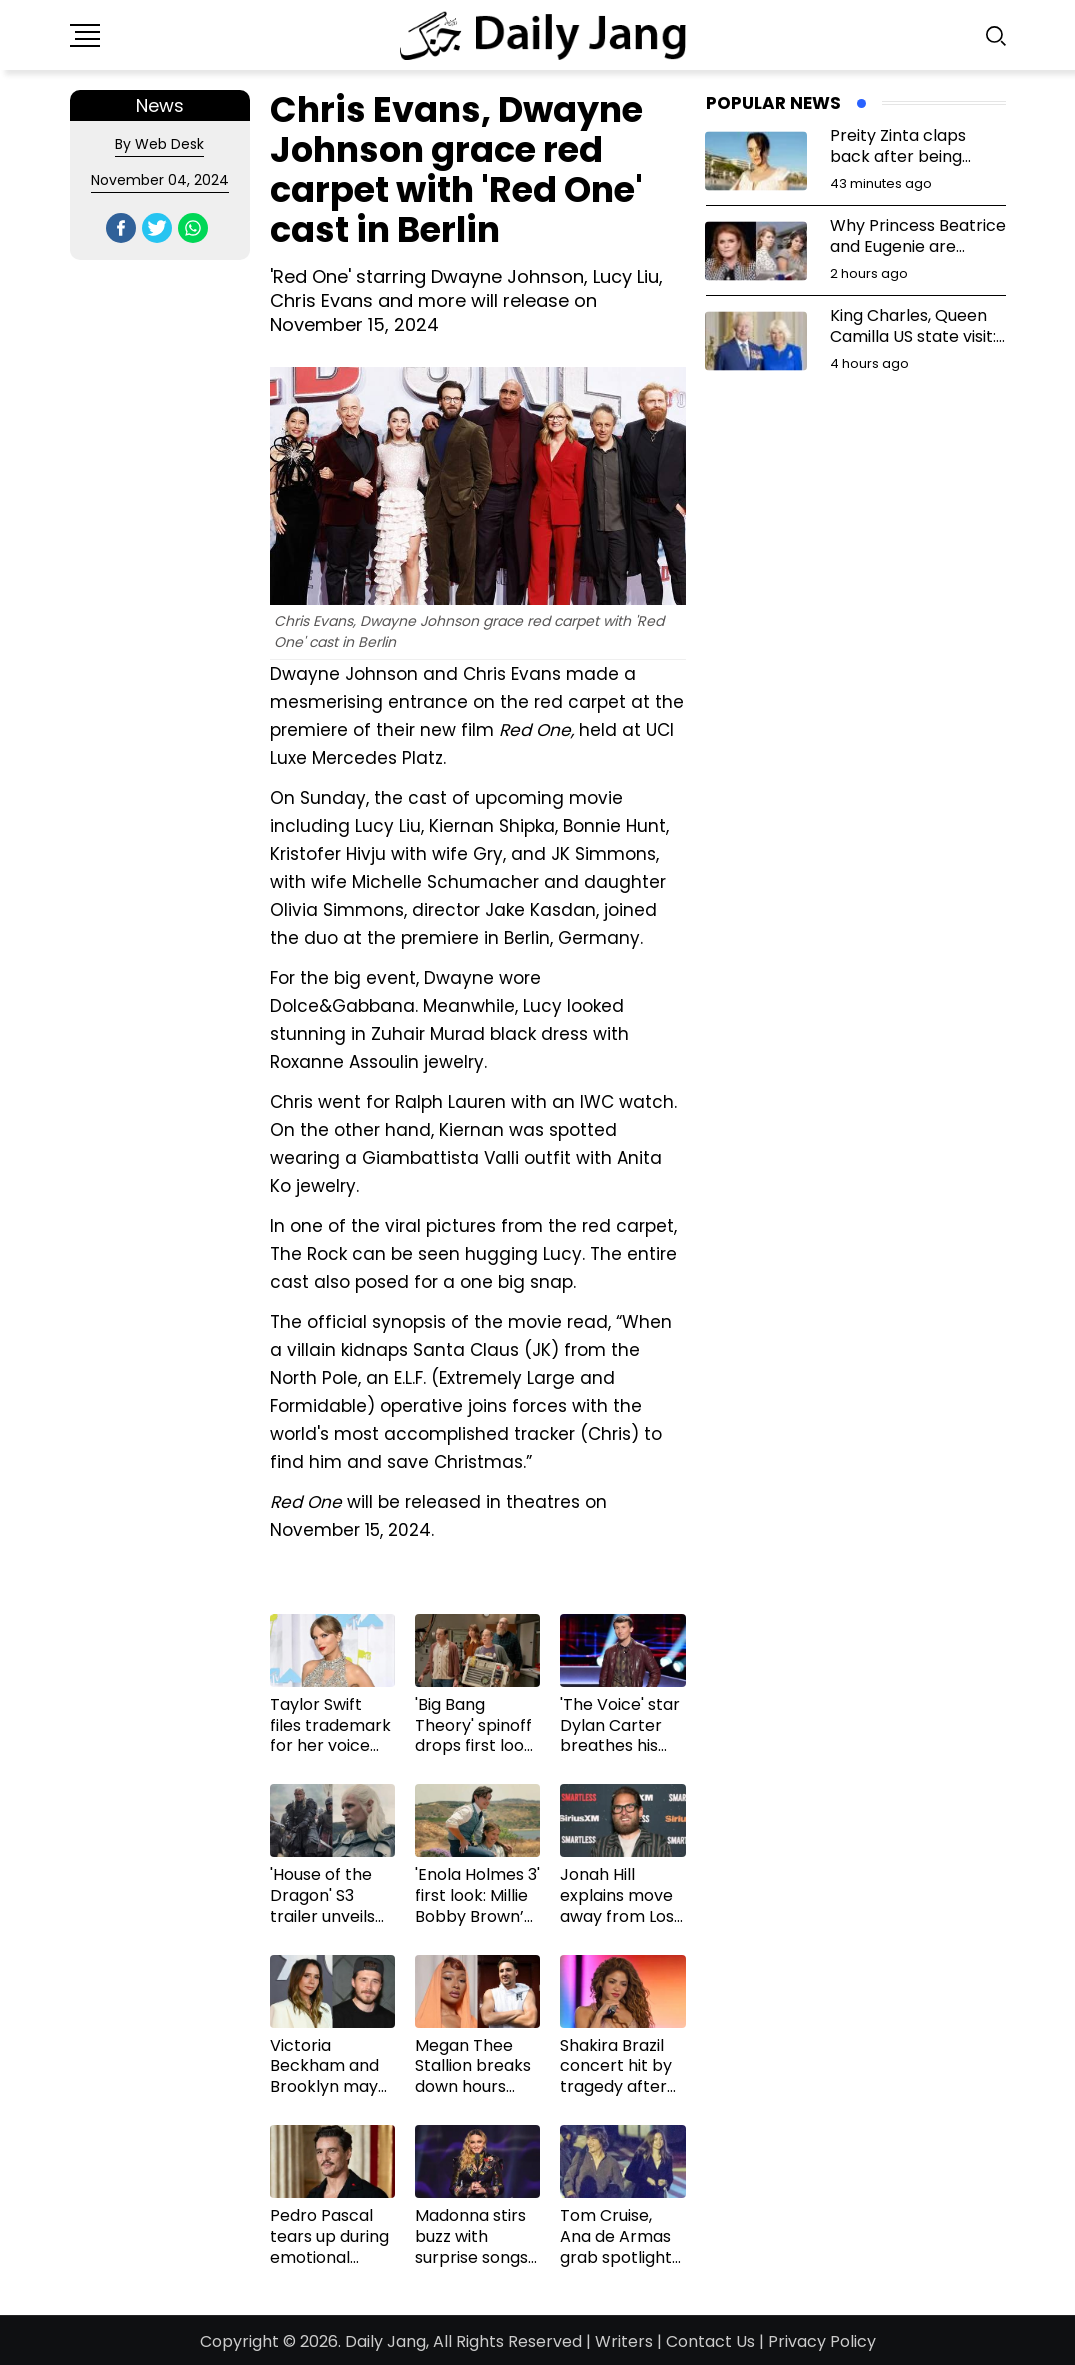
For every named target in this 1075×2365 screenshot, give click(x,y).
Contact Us (710, 2341)
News (160, 105)
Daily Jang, (387, 2341)
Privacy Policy (822, 2341)
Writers (624, 2341)
